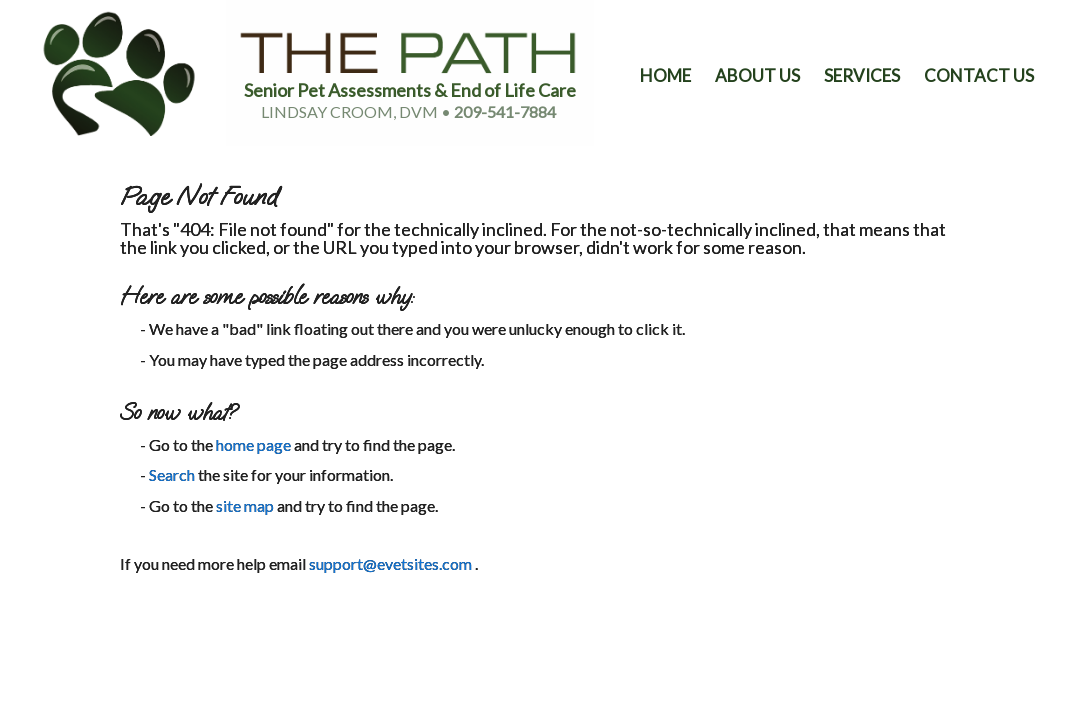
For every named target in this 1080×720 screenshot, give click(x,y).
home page (253, 444)
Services (862, 75)
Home (665, 75)
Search (172, 474)
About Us (757, 75)
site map (245, 505)
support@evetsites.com (390, 563)
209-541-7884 (505, 111)
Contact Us (979, 75)
